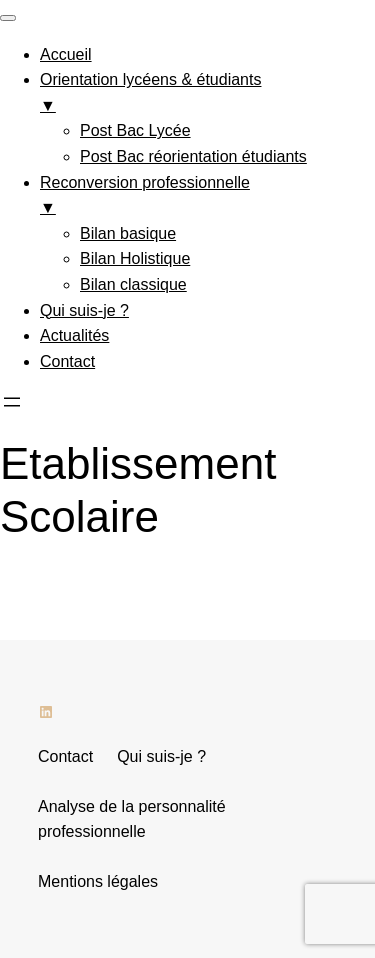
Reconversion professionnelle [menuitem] (207, 197)
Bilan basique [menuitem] (128, 233)
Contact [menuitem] (67, 361)
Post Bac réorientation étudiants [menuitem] (193, 156)
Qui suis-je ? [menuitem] (84, 310)
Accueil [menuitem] (66, 54)
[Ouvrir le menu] (12, 402)
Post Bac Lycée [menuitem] (135, 130)
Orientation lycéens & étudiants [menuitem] (207, 94)
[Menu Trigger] (8, 18)
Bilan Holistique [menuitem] (135, 258)
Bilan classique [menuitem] (133, 284)
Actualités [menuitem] (74, 335)
